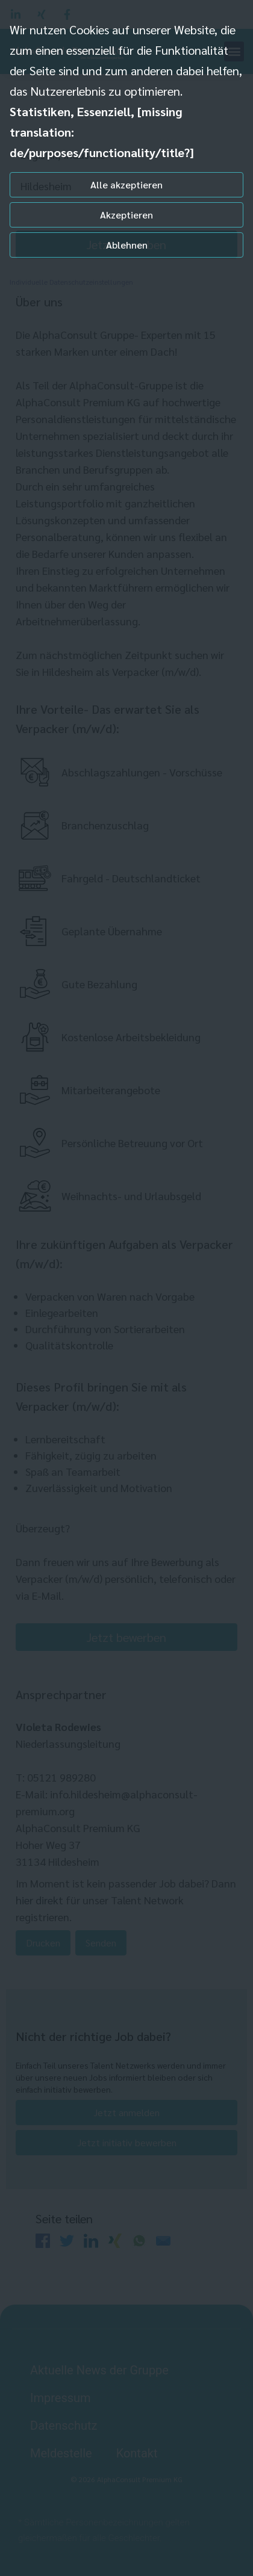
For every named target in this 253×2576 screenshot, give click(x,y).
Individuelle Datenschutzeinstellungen (71, 281)
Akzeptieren (126, 214)
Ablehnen (127, 244)
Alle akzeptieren (126, 184)
